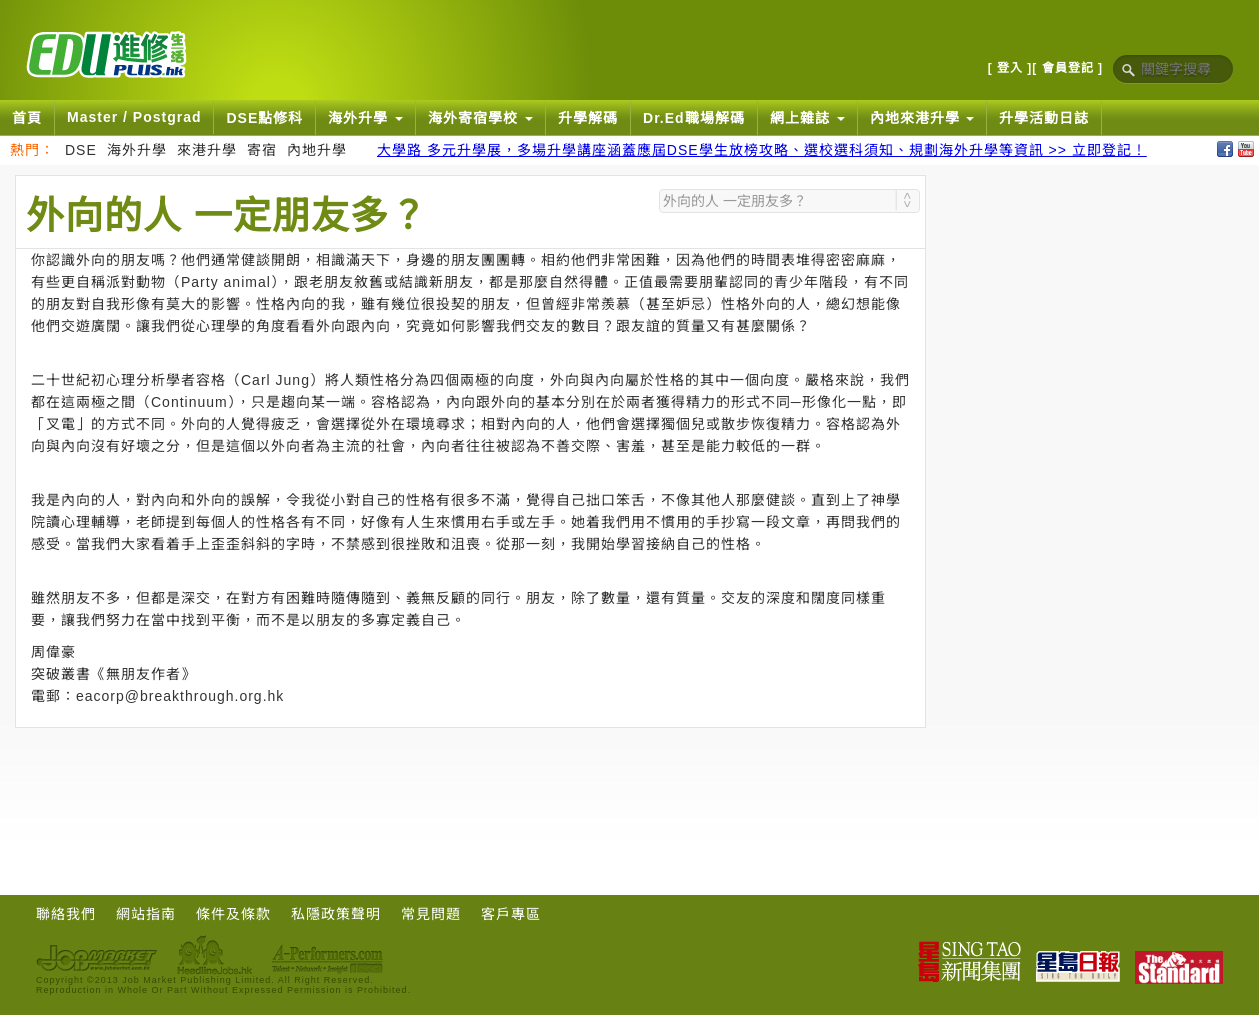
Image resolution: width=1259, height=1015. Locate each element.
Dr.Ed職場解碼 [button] (694, 118)
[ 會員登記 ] (1067, 68)
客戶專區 (511, 914)
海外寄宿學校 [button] (480, 118)
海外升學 (137, 150)
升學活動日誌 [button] (1044, 118)
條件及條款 (233, 914)
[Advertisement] (471, 783)
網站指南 (146, 914)
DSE (81, 150)
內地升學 (317, 150)
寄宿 (262, 150)
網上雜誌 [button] (807, 118)
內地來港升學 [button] (922, 118)
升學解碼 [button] (588, 118)
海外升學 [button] (365, 118)
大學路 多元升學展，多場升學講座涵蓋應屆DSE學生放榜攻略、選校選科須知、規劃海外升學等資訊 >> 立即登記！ (762, 150)
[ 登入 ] (1010, 68)
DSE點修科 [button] (264, 118)
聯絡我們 (66, 914)
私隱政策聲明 (336, 914)
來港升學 (207, 150)
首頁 (27, 118)
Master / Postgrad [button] (134, 117)
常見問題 (431, 914)
